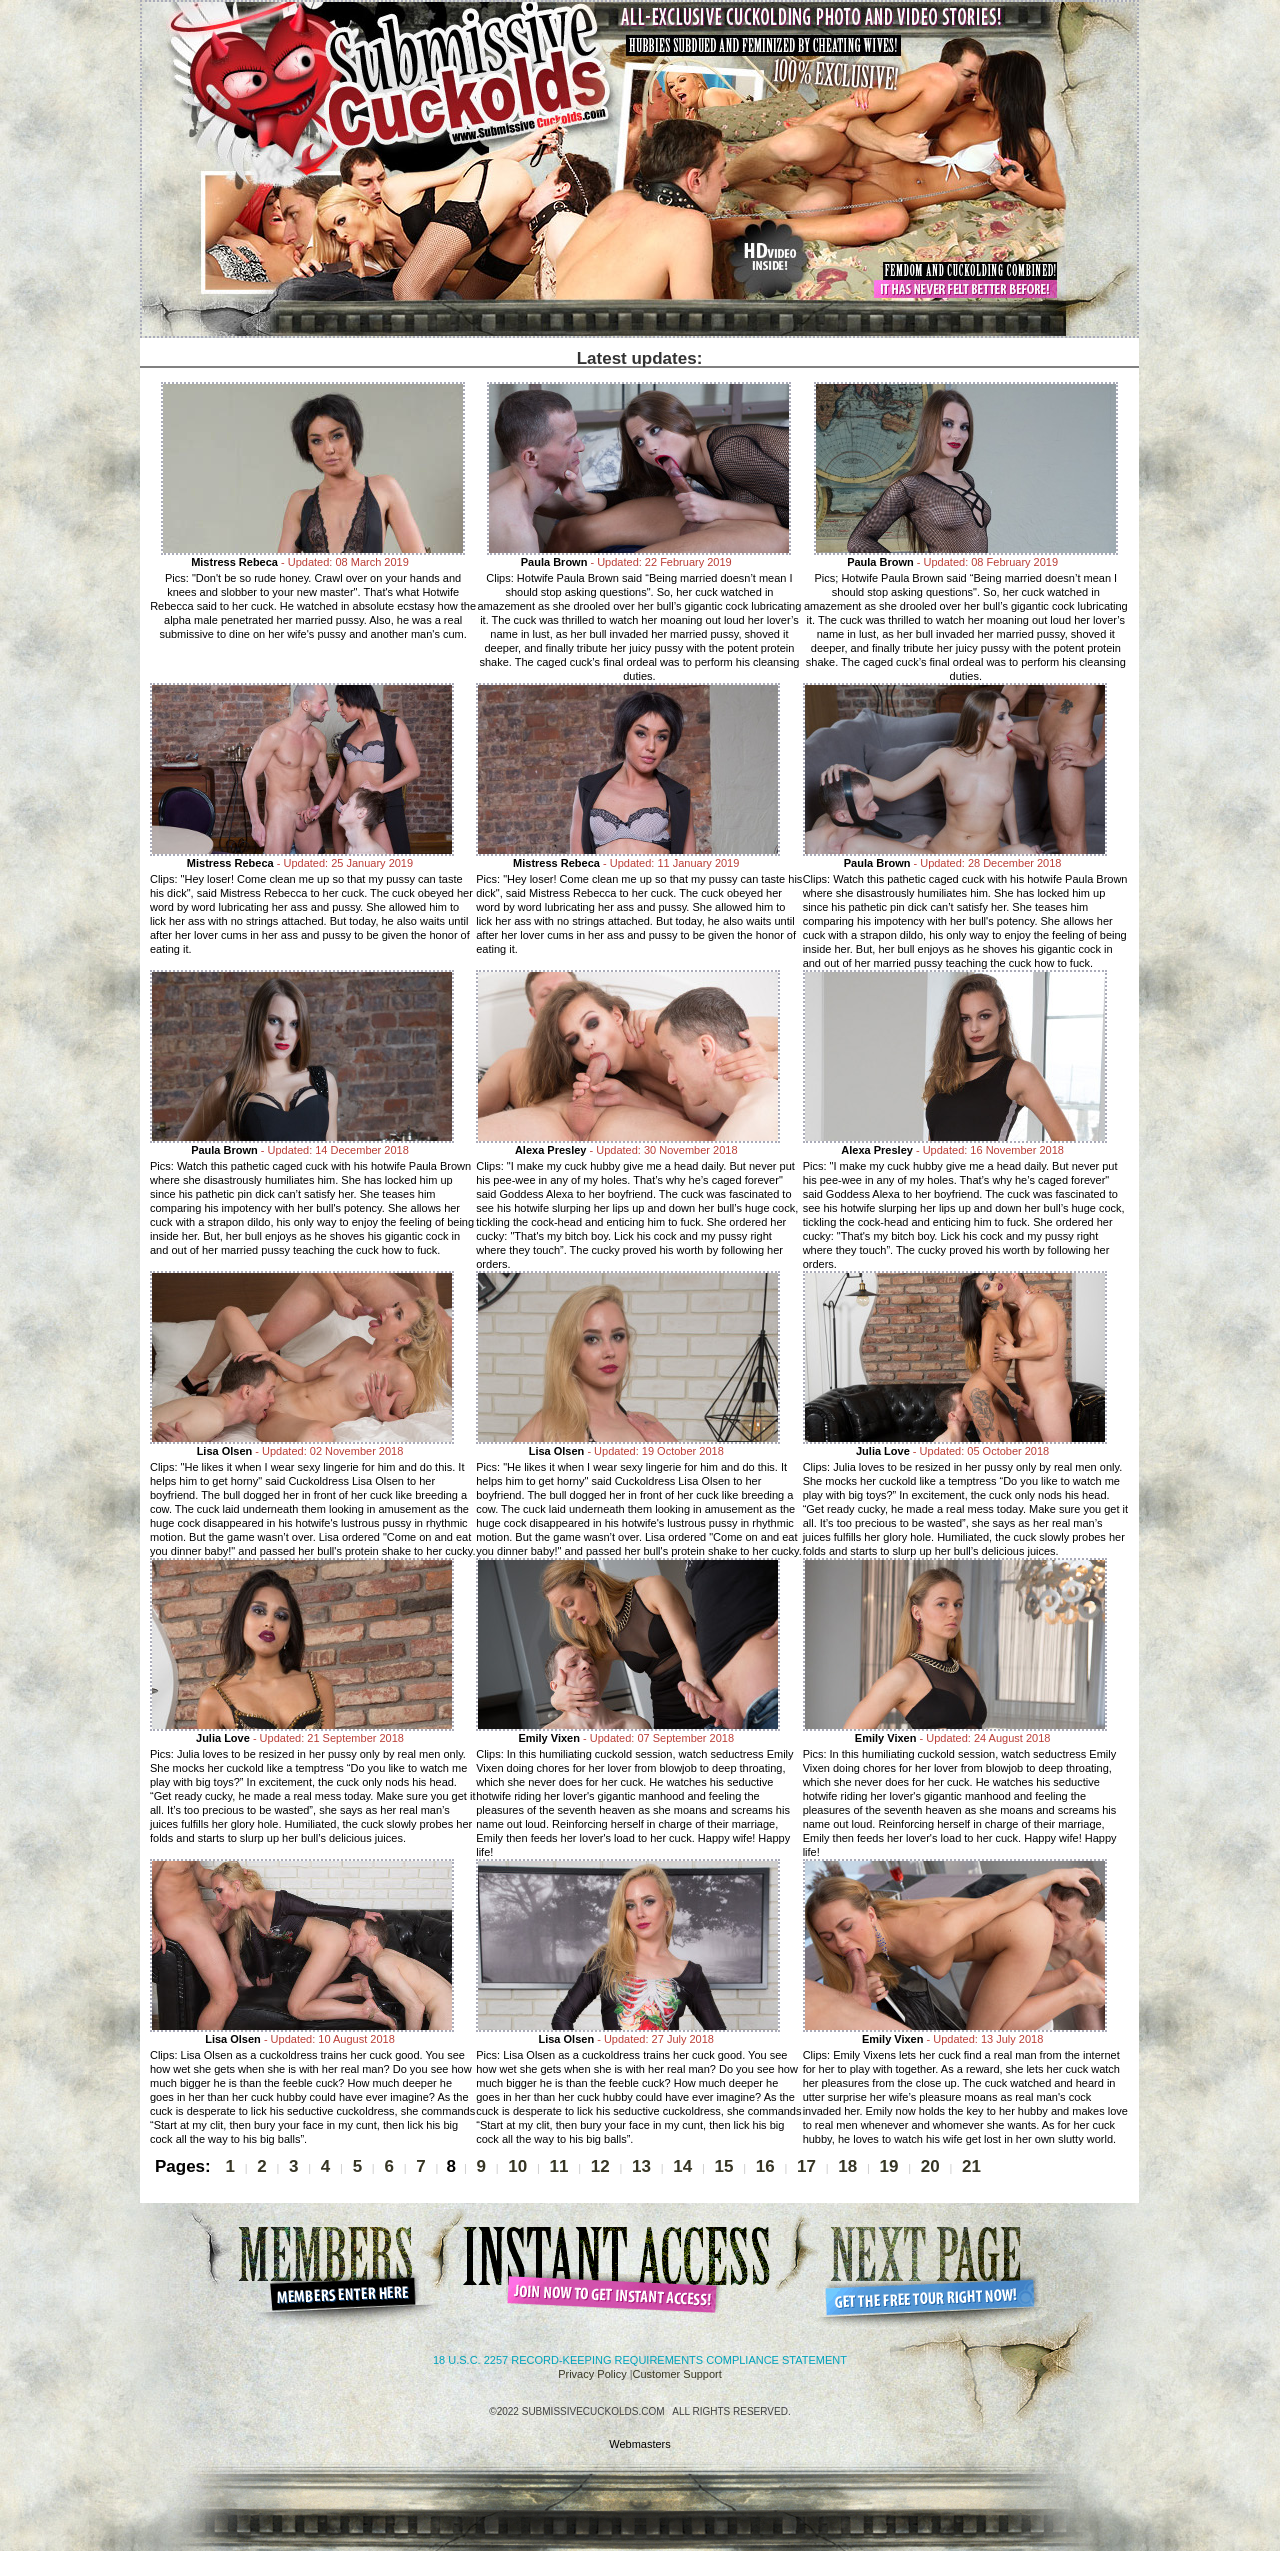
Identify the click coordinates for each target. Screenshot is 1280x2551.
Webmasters (640, 2444)
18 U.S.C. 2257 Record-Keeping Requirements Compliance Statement (640, 2360)
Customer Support (677, 2374)
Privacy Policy (592, 2374)
